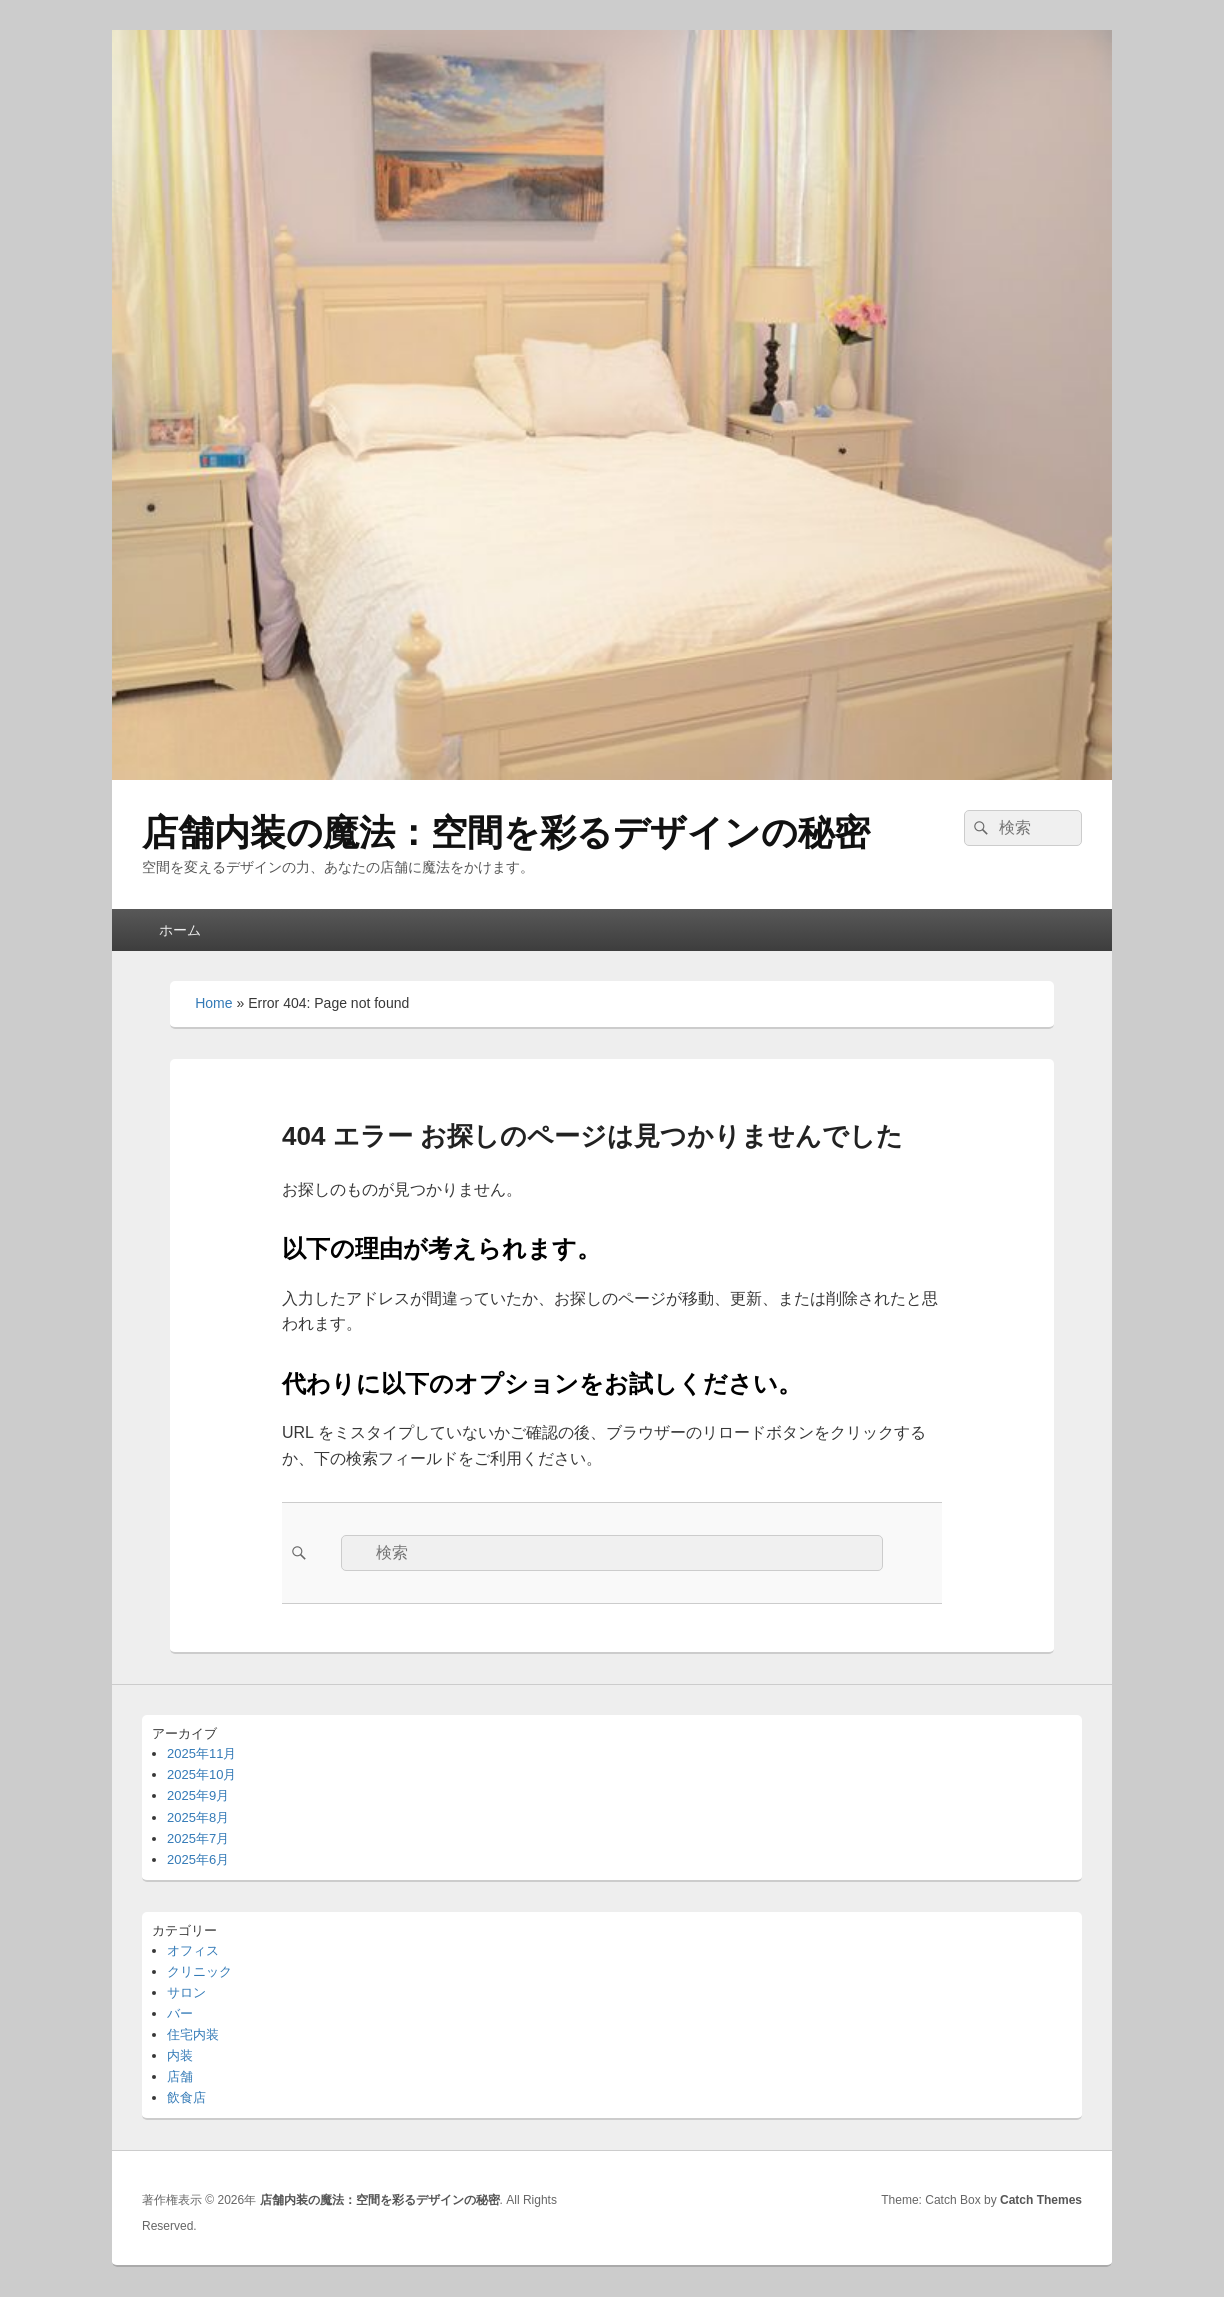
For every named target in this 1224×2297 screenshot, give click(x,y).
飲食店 (186, 2097)
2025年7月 (198, 1838)
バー (180, 2013)
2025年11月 (201, 1753)
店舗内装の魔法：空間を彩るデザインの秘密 (506, 832)
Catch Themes (1041, 2200)
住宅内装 (193, 2034)
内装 (180, 2055)
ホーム (180, 930)
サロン (186, 1992)
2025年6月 (198, 1859)
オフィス (193, 1950)
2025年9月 (198, 1795)
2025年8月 (198, 1817)
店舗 (180, 2076)
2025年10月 (201, 1774)
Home (213, 1003)
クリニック (199, 1971)
